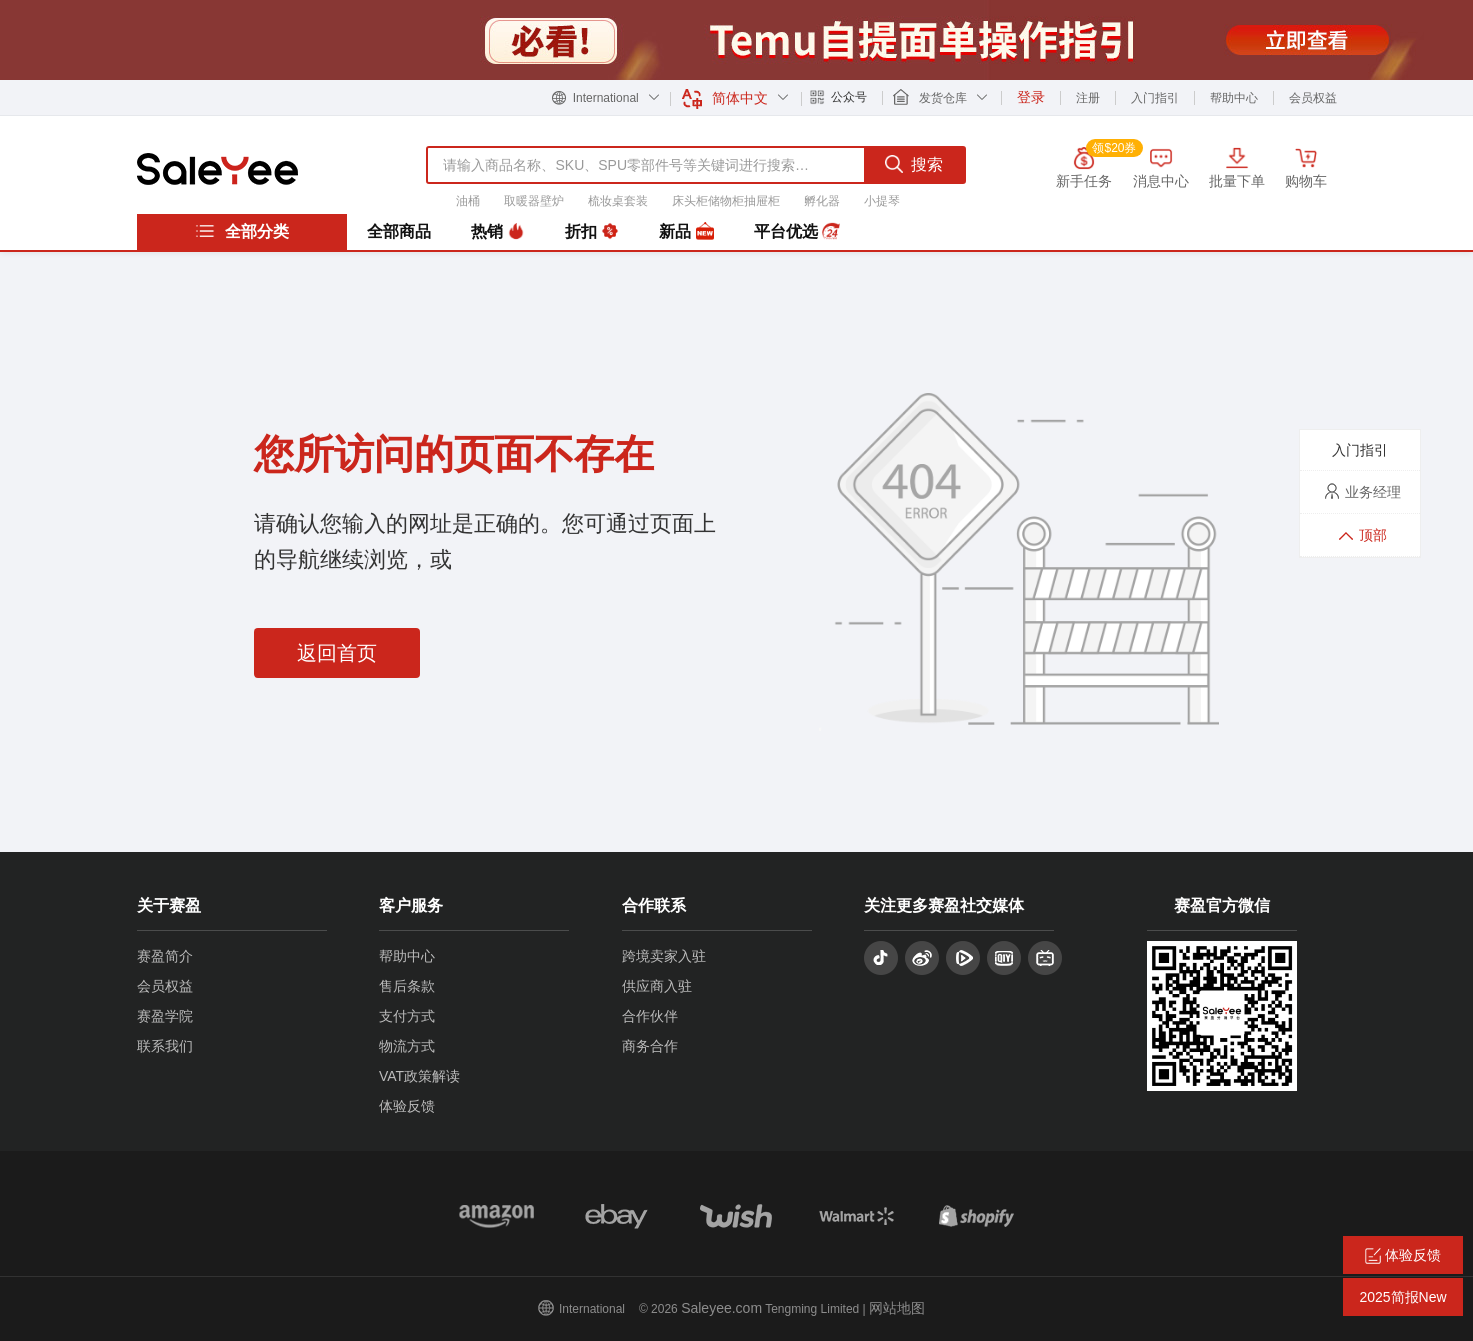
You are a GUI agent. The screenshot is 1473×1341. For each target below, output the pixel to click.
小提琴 (882, 201)
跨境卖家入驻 (664, 956)
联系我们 (165, 1046)
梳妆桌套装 (618, 201)
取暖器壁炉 (534, 201)
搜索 (914, 164)
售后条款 (407, 986)
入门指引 (1155, 98)
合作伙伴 (650, 1016)
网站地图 (897, 1308)
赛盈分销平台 (217, 169)
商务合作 (650, 1046)
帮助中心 (1234, 98)
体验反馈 (407, 1106)
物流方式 (407, 1046)
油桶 (468, 201)
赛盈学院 (165, 1016)
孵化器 (822, 201)
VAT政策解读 (419, 1076)
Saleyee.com (721, 1308)
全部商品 (399, 231)
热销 (498, 232)
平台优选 (797, 232)
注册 (1088, 98)
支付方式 (407, 1016)
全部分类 (242, 231)
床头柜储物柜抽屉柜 (726, 201)
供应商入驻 (657, 986)
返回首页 (337, 653)
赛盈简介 (165, 956)
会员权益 (1313, 98)
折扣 (592, 232)
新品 (686, 232)
